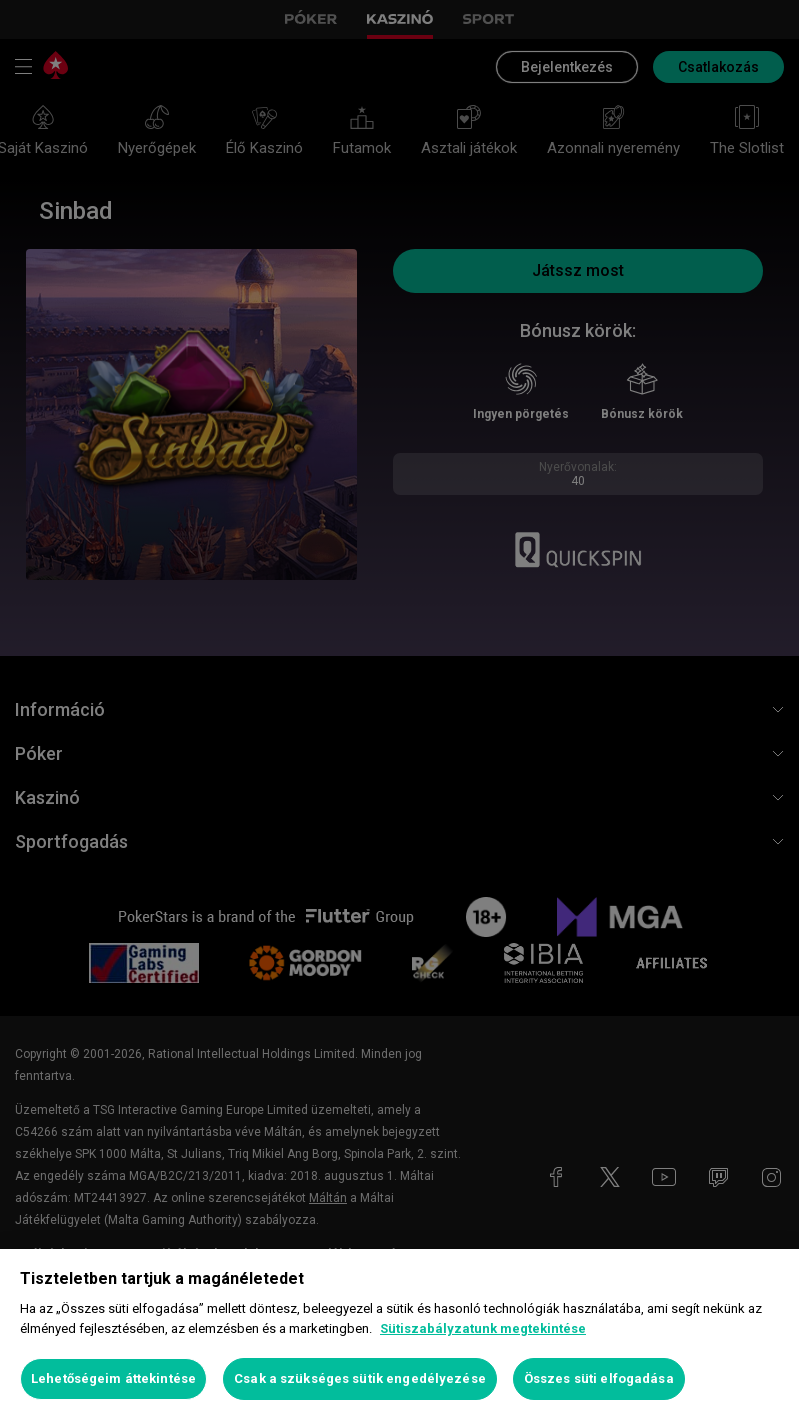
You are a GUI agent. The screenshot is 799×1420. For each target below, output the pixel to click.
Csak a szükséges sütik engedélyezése (360, 1378)
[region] (399, 1334)
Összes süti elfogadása (599, 1378)
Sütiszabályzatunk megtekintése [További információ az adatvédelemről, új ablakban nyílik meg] (483, 1328)
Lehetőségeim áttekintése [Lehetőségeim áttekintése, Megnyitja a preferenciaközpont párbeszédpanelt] (113, 1378)
